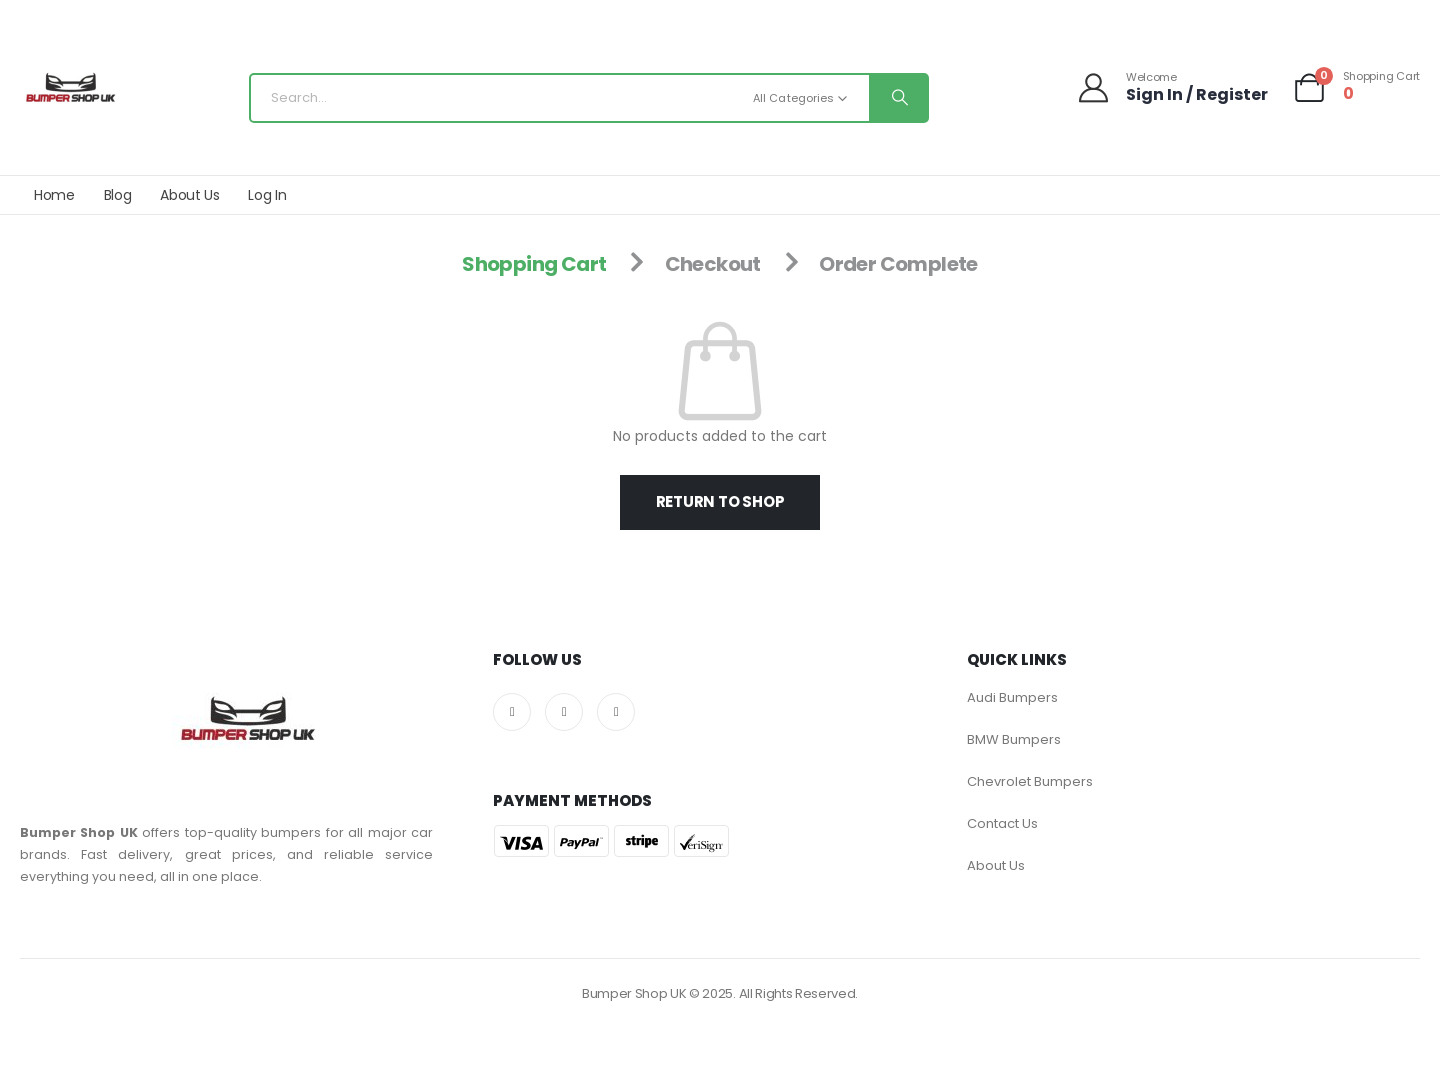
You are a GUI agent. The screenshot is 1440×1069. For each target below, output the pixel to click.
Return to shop (720, 501)
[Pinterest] (616, 712)
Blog (118, 195)
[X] (564, 712)
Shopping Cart (534, 264)
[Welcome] (1172, 87)
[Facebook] (512, 712)
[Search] (898, 98)
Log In (267, 195)
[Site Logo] (70, 93)
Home (54, 195)
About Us (189, 195)
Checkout (713, 264)
